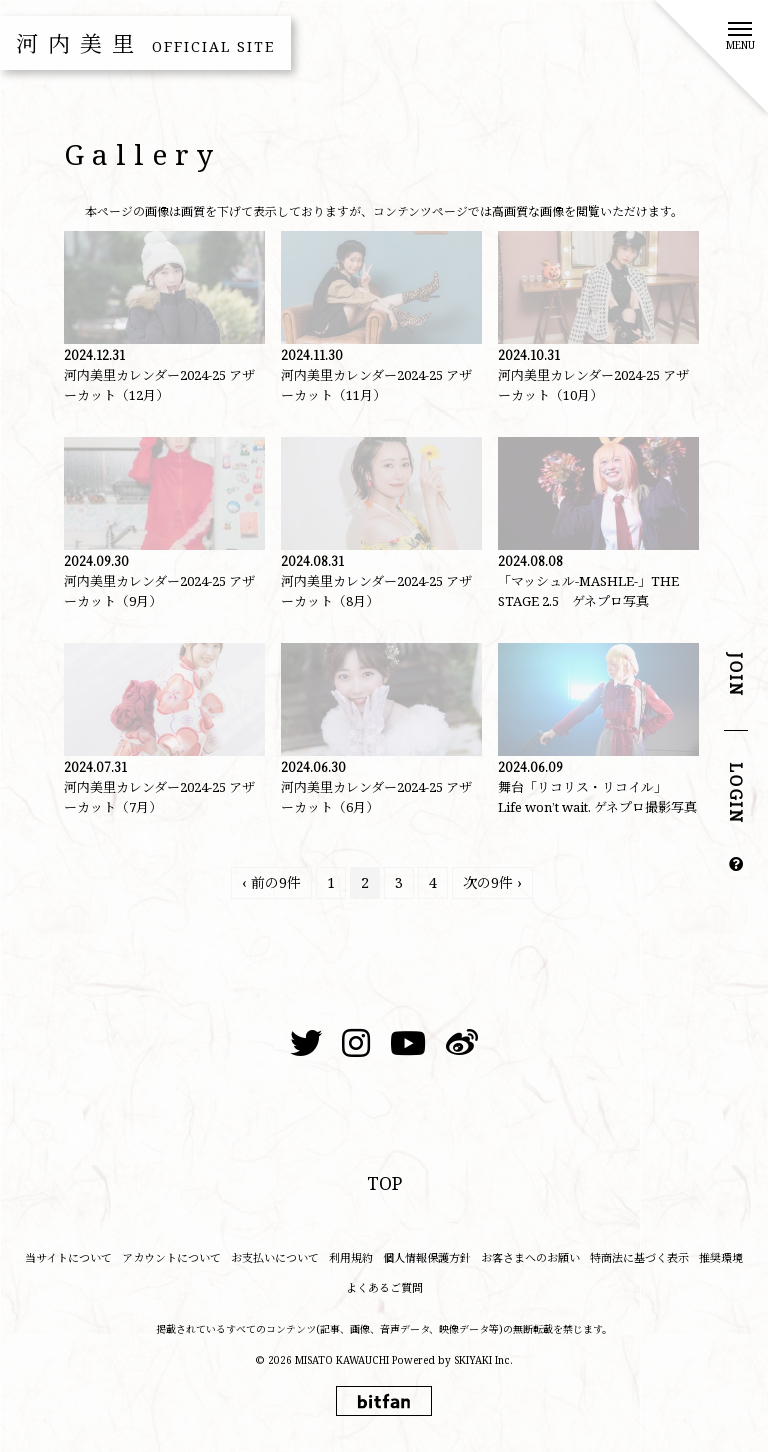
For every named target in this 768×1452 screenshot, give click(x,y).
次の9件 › (492, 882)
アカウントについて (171, 1257)
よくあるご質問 (384, 1287)
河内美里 (145, 43)
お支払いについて (275, 1257)
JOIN (736, 675)
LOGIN (736, 794)
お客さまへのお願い (530, 1257)
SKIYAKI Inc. (483, 1360)
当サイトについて (68, 1257)
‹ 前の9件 (271, 882)
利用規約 (351, 1257)
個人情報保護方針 (427, 1257)
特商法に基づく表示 (639, 1257)
